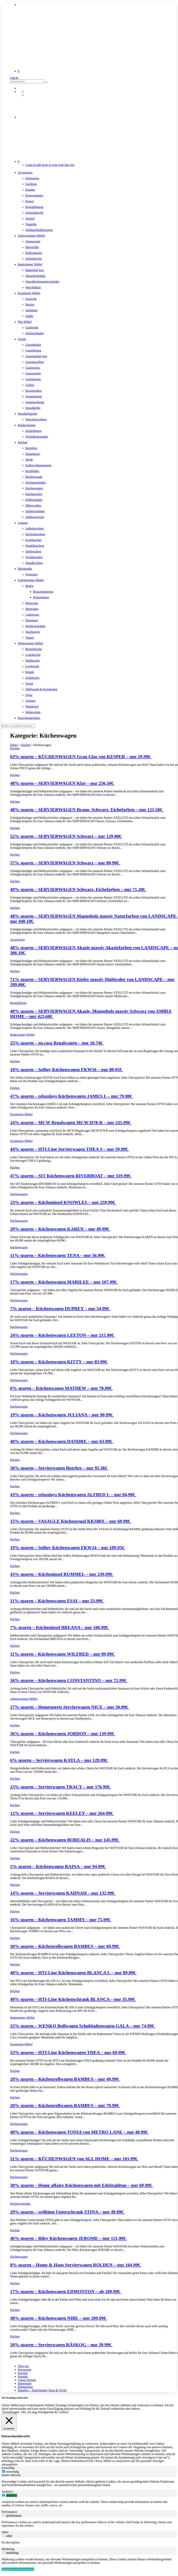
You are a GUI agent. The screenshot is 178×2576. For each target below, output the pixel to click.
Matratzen (31, 620)
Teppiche (30, 224)
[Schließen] (9, 2422)
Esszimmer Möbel (29, 293)
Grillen (29, 385)
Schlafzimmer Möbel (31, 580)
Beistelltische (33, 649)
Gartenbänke (33, 344)
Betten (29, 586)
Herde (29, 459)
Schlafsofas (32, 677)
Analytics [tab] (7, 2491)
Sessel (29, 683)
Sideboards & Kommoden (41, 689)
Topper (29, 637)
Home (14, 745)
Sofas (28, 695)
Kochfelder (32, 471)
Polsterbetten (41, 597)
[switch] (3, 2495)
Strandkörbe (32, 408)
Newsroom (24, 2369)
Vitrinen (30, 700)
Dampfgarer (32, 453)
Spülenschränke (35, 511)
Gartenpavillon (34, 362)
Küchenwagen (34, 488)
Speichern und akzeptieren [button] (18, 2569)
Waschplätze (33, 287)
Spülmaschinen (34, 517)
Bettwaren (31, 603)
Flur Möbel (25, 321)
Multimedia (25, 568)
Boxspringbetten (43, 591)
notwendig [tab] (8, 2467)
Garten (22, 339)
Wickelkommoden (36, 436)
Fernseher (31, 574)
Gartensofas (32, 367)
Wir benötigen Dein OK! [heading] (15, 2397)
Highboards (32, 660)
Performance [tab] (9, 2511)
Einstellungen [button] (10, 2412)
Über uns (23, 2366)
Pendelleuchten (34, 545)
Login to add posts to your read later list (49, 165)
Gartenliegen (33, 350)
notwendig (12, 2471)
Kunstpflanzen (34, 207)
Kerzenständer (34, 195)
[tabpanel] (89, 2483)
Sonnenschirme (34, 402)
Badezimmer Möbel (30, 264)
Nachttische (32, 631)
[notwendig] (3, 2471)
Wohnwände (33, 712)
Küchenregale (33, 476)
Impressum (24, 2383)
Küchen (22, 442)
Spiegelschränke (35, 276)
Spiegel (30, 218)
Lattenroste (32, 614)
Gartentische (33, 379)
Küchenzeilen (33, 494)
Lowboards (32, 666)
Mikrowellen (33, 505)
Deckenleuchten (35, 534)
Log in (14, 77)
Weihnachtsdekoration (39, 230)
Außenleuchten (34, 528)
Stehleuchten (33, 551)
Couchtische (32, 654)
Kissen (29, 201)
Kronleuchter (33, 540)
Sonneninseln (33, 396)
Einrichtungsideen (29, 718)
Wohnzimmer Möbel (30, 643)
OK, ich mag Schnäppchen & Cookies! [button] (45, 2412)
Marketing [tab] (8, 2549)
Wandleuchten (34, 563)
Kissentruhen (33, 390)
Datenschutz (25, 2386)
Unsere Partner (27, 2380)
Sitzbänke (31, 310)
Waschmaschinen (36, 419)
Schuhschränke (34, 333)
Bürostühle (32, 247)
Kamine (30, 189)
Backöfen (31, 448)
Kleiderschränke (35, 626)
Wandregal (32, 706)
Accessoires (25, 172)
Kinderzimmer (27, 425)
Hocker (29, 304)
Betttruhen (31, 609)
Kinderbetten (33, 431)
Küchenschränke (35, 482)
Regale (29, 672)
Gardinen (31, 184)
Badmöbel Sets (34, 270)
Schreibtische (33, 258)
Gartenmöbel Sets (36, 356)
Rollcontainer (33, 253)
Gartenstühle (33, 373)
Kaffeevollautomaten (38, 465)
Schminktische (34, 212)
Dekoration (32, 178)
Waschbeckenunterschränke (42, 281)
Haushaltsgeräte (27, 413)
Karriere (23, 2373)
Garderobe (31, 327)
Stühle (29, 316)
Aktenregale (32, 241)
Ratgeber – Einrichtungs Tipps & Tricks (42, 2390)
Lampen (23, 522)
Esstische (31, 298)
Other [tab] (5, 2532)
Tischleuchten (33, 557)
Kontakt (23, 2376)
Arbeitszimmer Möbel (31, 235)
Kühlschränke (33, 499)
